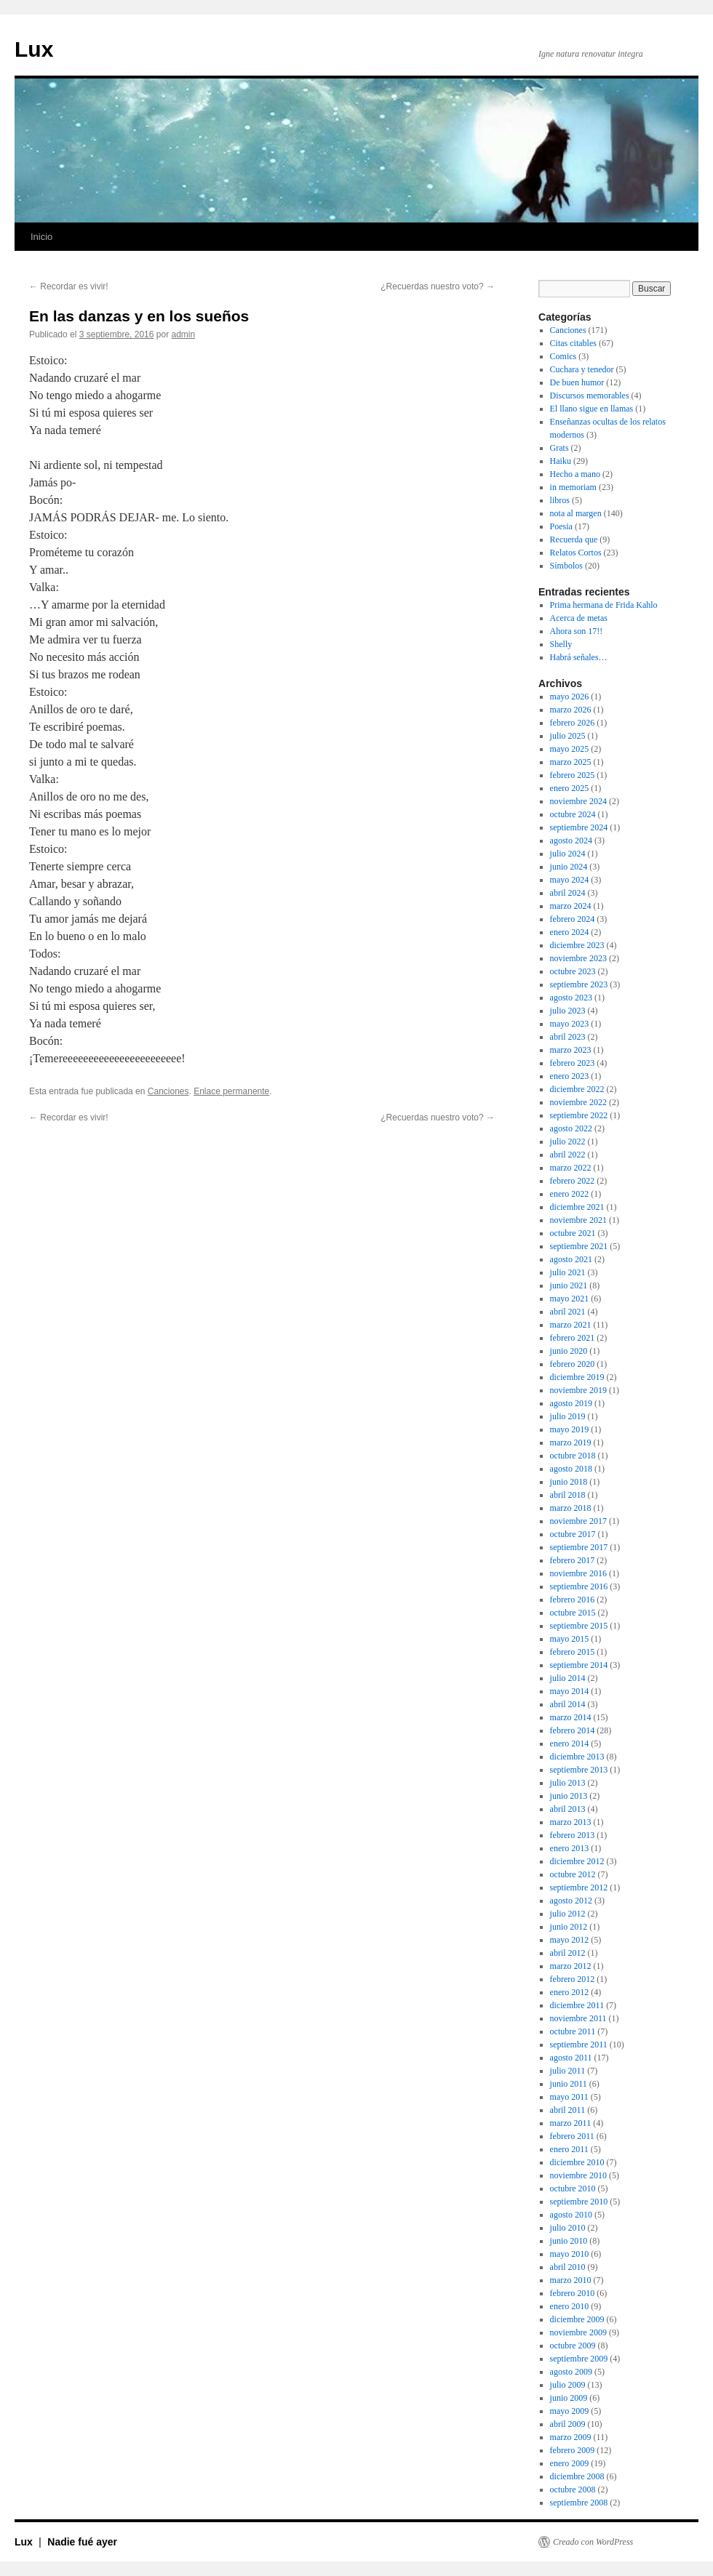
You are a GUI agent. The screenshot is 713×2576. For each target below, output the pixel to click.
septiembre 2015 (579, 1626)
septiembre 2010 (579, 2201)
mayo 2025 (569, 749)
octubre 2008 (573, 2489)
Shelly (561, 644)
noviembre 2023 (578, 958)
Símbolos (566, 566)
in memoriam (573, 487)
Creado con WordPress (593, 2542)
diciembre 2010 (577, 2162)
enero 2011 (569, 2149)
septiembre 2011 (579, 2044)
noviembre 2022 (578, 1102)
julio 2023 (568, 1011)
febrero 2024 (572, 919)
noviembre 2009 (578, 2332)
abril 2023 (568, 1037)
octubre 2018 (573, 1455)
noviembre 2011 (578, 2018)
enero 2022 (569, 1194)
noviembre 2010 (578, 2175)
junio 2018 (569, 1482)
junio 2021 (569, 1285)
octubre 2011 (573, 2031)
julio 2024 (568, 853)
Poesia (561, 526)
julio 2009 (568, 2385)
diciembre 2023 (577, 945)
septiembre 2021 (579, 1246)
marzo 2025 (570, 762)
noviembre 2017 (578, 1521)
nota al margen (576, 513)
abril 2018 (568, 1495)
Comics (563, 356)
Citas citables (573, 343)
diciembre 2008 (577, 2476)
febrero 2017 (572, 1560)
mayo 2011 (569, 2097)
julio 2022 (568, 1141)
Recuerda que (574, 539)
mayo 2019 (569, 1429)
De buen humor (577, 382)
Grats (559, 448)
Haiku (560, 461)
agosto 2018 (571, 1469)
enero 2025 (569, 788)
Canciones (168, 1091)
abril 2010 (568, 2267)
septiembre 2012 (579, 1887)
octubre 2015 (573, 1613)
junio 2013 (569, 1796)
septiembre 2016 (579, 1586)
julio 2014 (568, 1678)
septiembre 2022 (579, 1115)
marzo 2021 (570, 1325)
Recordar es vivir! (68, 286)
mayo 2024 (569, 880)
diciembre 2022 (577, 1089)
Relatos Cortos (576, 552)
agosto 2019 (571, 1403)
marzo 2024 (570, 906)
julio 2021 (568, 1272)
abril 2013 (568, 1809)
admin (184, 334)
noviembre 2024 (578, 801)
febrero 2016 (572, 1599)
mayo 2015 (569, 1639)
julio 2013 (568, 1783)
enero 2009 (569, 2463)
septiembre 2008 (579, 2502)
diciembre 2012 (577, 1861)
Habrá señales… (579, 657)
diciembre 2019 (577, 1377)
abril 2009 (568, 2424)
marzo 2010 (570, 2280)
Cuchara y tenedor (582, 369)
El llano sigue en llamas (592, 409)
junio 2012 (569, 1927)
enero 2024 (569, 932)
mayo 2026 (569, 696)
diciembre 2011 (577, 2005)
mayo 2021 (569, 1298)
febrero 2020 (572, 1364)
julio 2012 (568, 1914)
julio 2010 (568, 2228)
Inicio (41, 236)
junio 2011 (568, 2084)
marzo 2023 (570, 1050)
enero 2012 (569, 1992)
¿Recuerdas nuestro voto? (438, 286)
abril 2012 (568, 1953)
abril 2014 (568, 1704)
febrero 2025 (572, 775)
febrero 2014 (572, 1730)
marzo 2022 (570, 1168)
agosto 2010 (571, 2215)
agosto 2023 (571, 997)
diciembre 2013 (577, 1757)
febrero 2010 (572, 2293)
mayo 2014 (569, 1691)
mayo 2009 (569, 2411)
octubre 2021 (573, 1233)
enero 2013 (569, 1848)
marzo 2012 (570, 1966)
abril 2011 (568, 2110)
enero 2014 (569, 1743)
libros (560, 500)
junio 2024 (569, 867)
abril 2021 (568, 1312)
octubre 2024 (573, 814)
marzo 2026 (570, 710)
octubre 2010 (573, 2188)
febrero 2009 (572, 2450)
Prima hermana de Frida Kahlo (604, 605)
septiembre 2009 (579, 2359)
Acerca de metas (579, 618)
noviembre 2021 (578, 1220)
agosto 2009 (571, 2372)
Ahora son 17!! (576, 631)
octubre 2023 (573, 971)
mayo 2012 (569, 1940)
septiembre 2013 (579, 1770)
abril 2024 (568, 893)
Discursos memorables (589, 395)
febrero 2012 (572, 1979)
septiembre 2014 (579, 1665)
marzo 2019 (570, 1442)
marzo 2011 (570, 2123)
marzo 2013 (570, 1822)
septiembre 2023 (579, 984)
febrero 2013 (572, 1835)
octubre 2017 (573, 1534)
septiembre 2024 (579, 827)
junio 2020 (569, 1351)
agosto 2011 (571, 2058)
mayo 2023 (569, 1024)
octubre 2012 (573, 1874)
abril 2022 (568, 1154)
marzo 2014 (570, 1717)
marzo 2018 (570, 1508)
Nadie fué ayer (82, 2542)
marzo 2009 (570, 2437)
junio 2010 (569, 2241)
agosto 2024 (571, 840)
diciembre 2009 (577, 2319)
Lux (34, 49)
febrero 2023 (572, 1063)
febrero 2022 (572, 1181)
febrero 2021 (572, 1338)
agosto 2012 (571, 1900)
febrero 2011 (572, 2136)
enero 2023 (569, 1076)
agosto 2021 (571, 1259)
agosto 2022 (571, 1128)
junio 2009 (569, 2398)
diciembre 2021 (577, 1207)
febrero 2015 (572, 1652)
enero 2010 (569, 2306)
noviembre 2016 (578, 1573)
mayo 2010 (569, 2254)
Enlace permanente (231, 1091)
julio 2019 (568, 1416)
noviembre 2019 (578, 1390)
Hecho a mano (575, 474)
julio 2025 (568, 736)
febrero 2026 (572, 723)
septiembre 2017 (579, 1547)
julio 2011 (568, 2071)
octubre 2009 (573, 2345)
